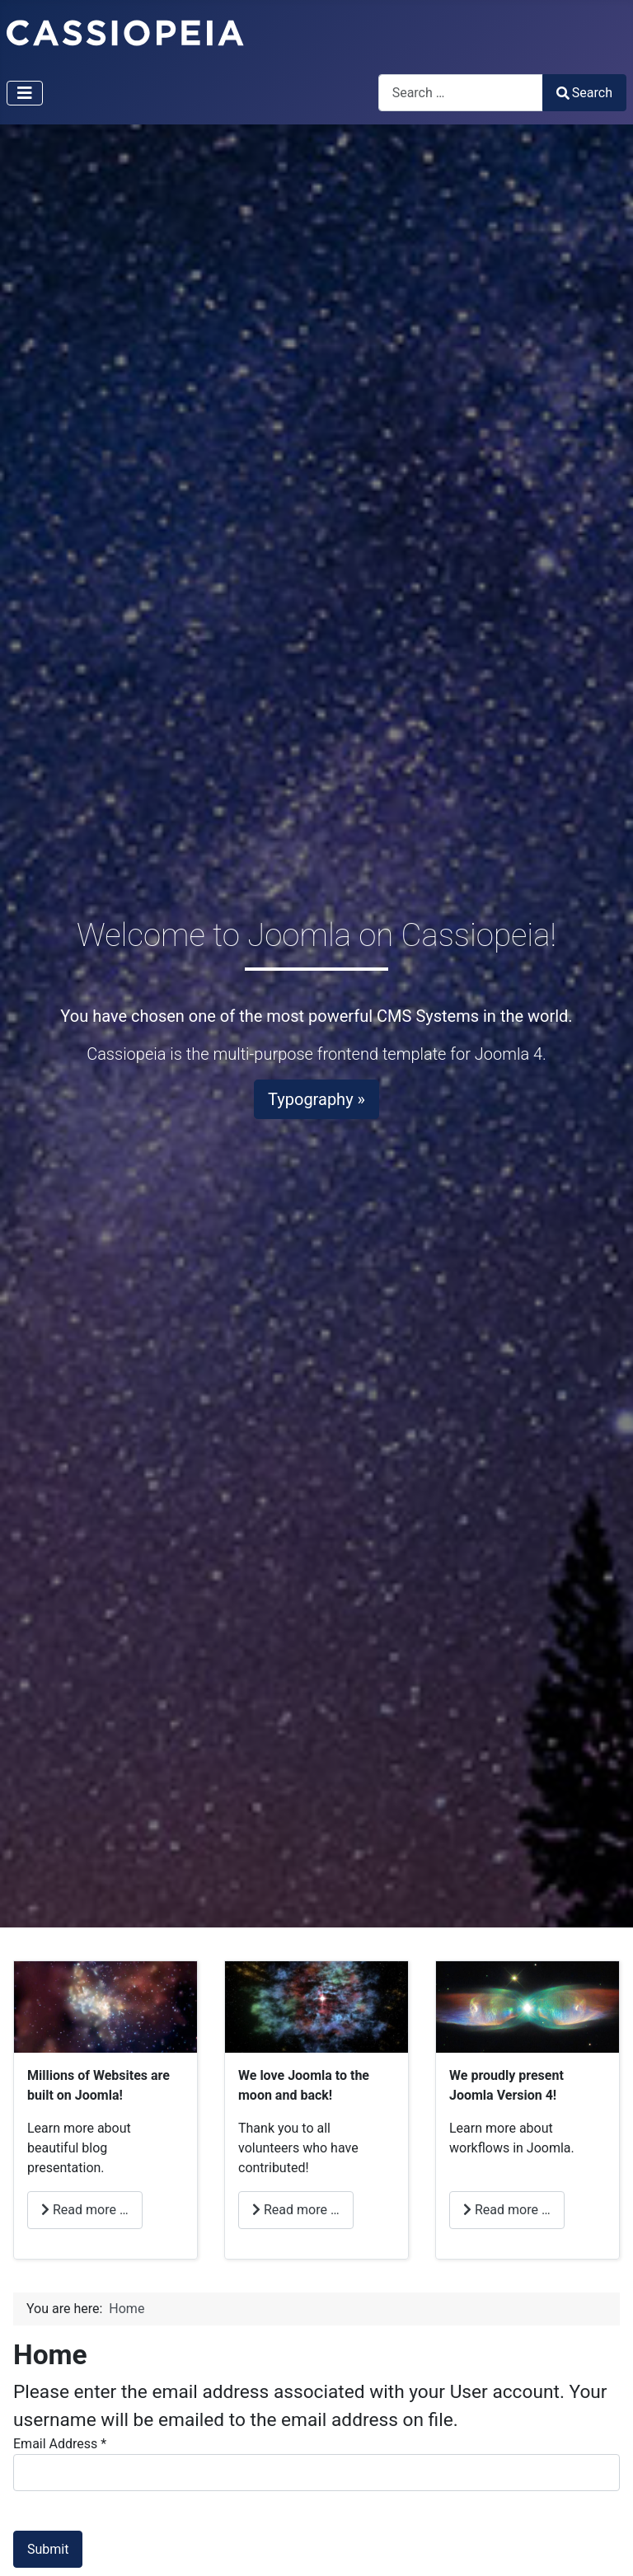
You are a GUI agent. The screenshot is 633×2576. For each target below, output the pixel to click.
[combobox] (460, 92)
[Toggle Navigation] (25, 93)
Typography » (316, 1099)
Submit (47, 2549)
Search (584, 93)
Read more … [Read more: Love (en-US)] (296, 2210)
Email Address (59, 2444)
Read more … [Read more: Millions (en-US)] (85, 2210)
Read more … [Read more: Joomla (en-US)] (507, 2210)
